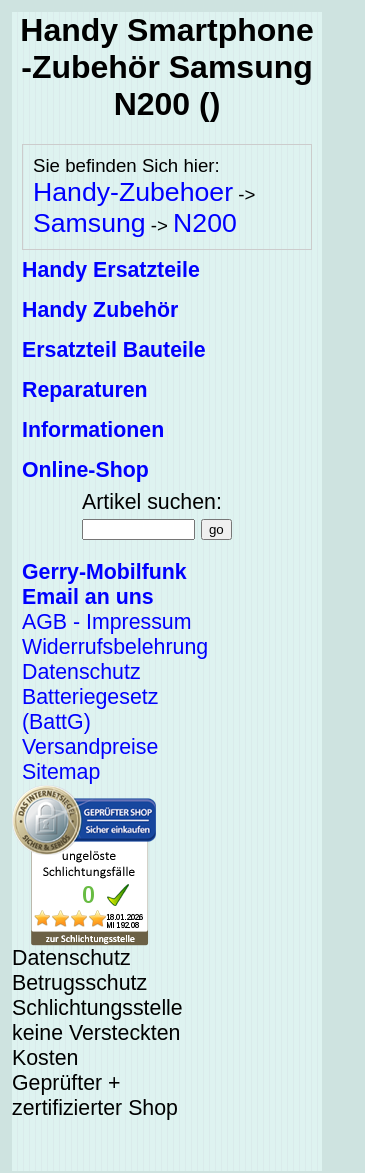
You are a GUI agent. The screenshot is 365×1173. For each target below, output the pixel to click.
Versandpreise (90, 747)
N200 (205, 223)
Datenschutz (81, 672)
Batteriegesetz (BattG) (90, 709)
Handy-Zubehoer (133, 192)
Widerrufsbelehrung (115, 647)
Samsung (89, 223)
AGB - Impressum (106, 622)
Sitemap (61, 772)
